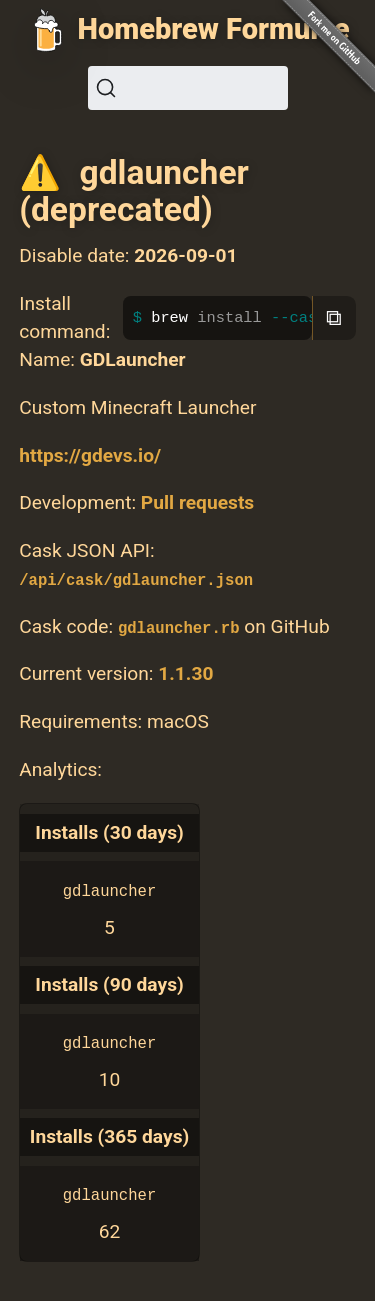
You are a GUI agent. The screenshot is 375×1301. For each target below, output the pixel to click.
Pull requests (197, 502)
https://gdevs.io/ (90, 455)
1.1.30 (185, 673)
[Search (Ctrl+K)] (188, 88)
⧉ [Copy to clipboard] (334, 317)
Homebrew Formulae (214, 29)
